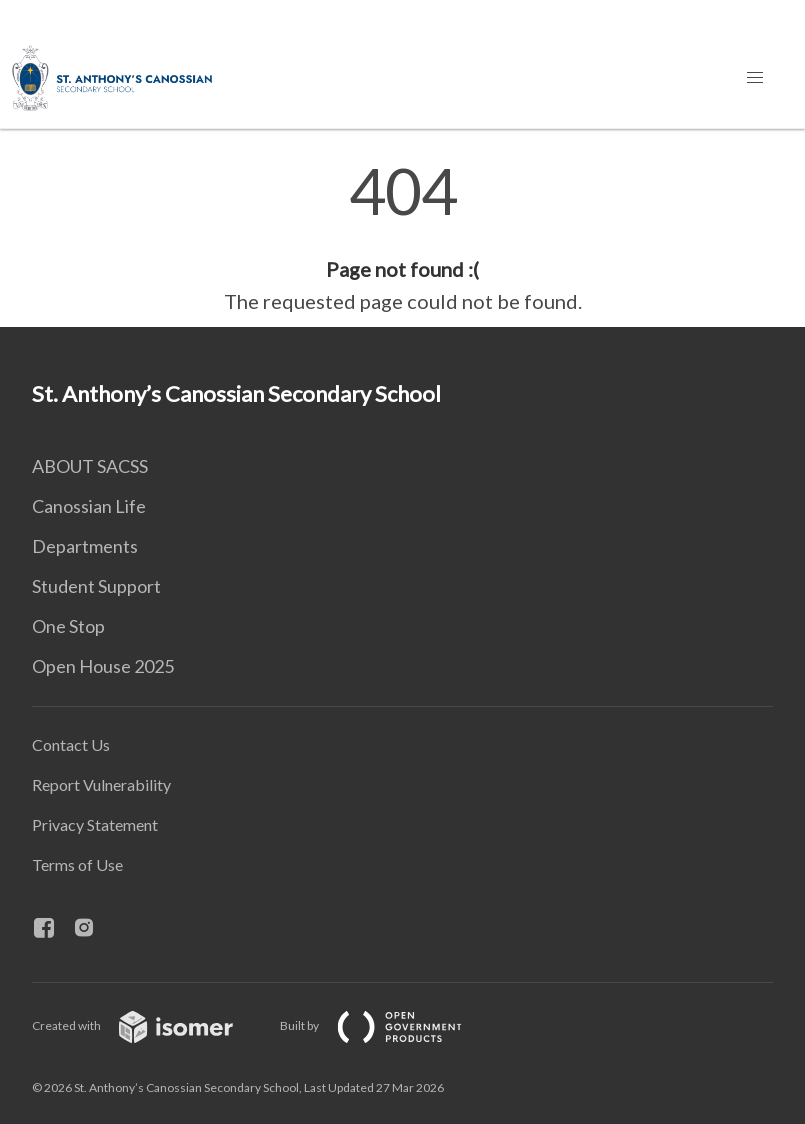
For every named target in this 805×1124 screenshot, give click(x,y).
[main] (402, 238)
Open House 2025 (103, 666)
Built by (387, 1025)
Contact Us (71, 744)
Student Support (96, 586)
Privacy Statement (95, 824)
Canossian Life (89, 506)
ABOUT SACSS (90, 466)
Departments (85, 546)
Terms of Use (77, 864)
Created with (148, 1025)
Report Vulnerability (101, 784)
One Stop (68, 626)
